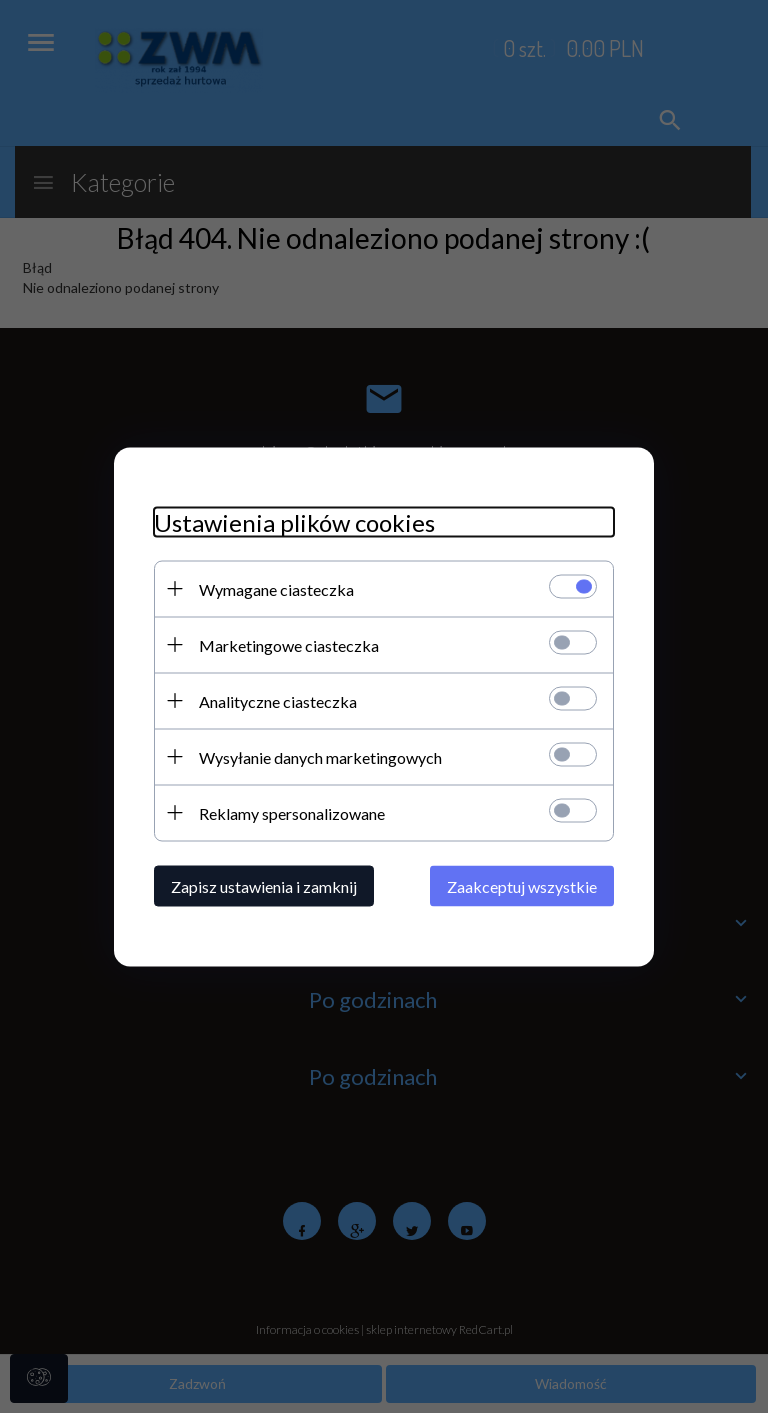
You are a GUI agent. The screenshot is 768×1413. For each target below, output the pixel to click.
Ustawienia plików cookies (294, 521)
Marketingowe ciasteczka (289, 644)
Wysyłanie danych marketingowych (320, 756)
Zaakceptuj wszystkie (522, 885)
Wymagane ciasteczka (276, 588)
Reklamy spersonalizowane (292, 812)
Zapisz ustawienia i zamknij (264, 885)
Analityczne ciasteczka (278, 700)
